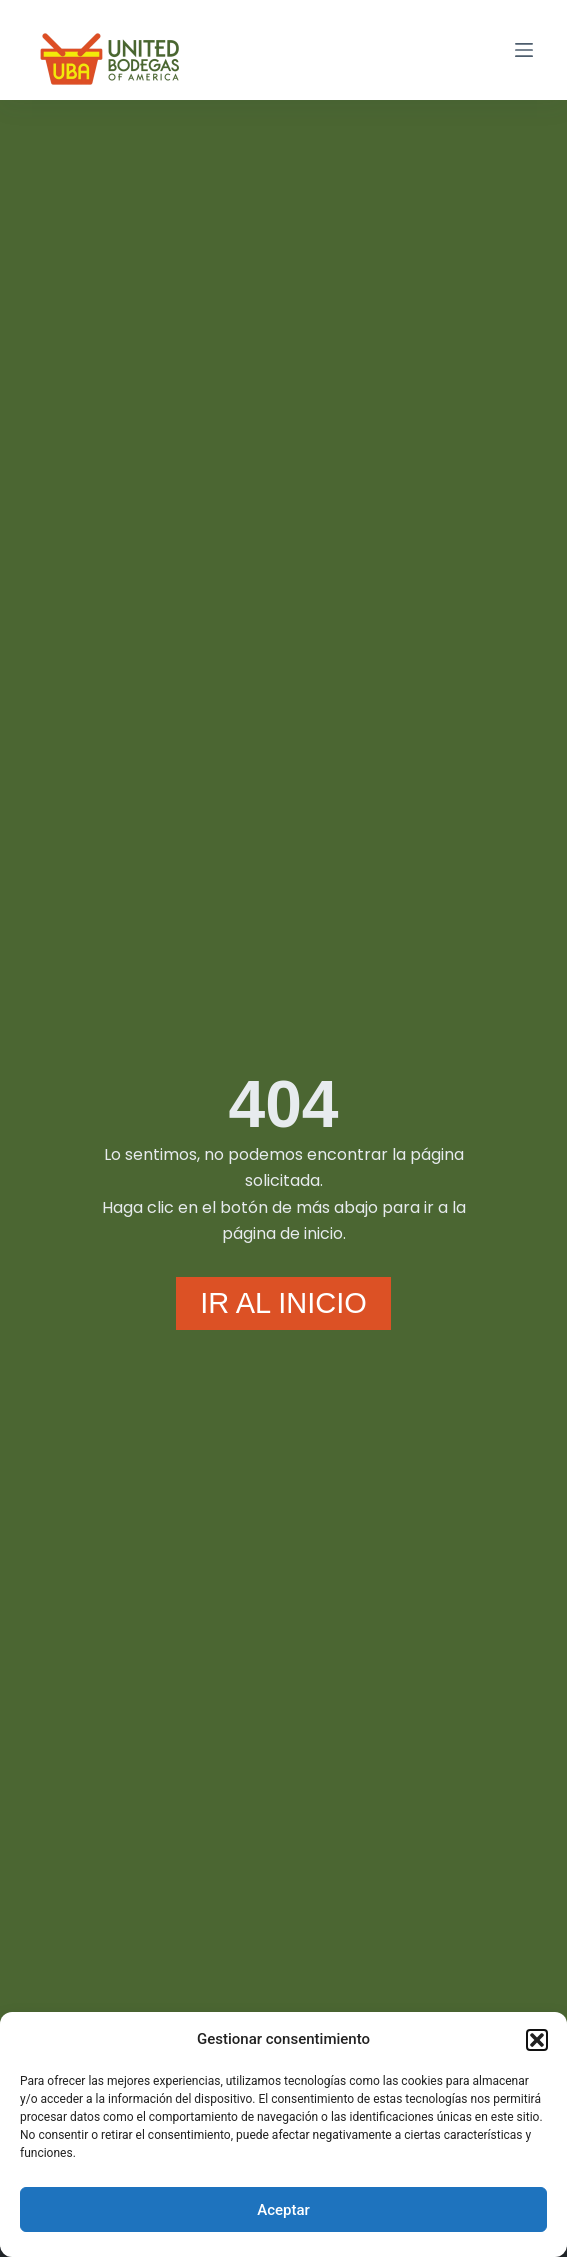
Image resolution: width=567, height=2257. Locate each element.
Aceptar (283, 2210)
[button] (537, 2040)
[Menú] (524, 50)
